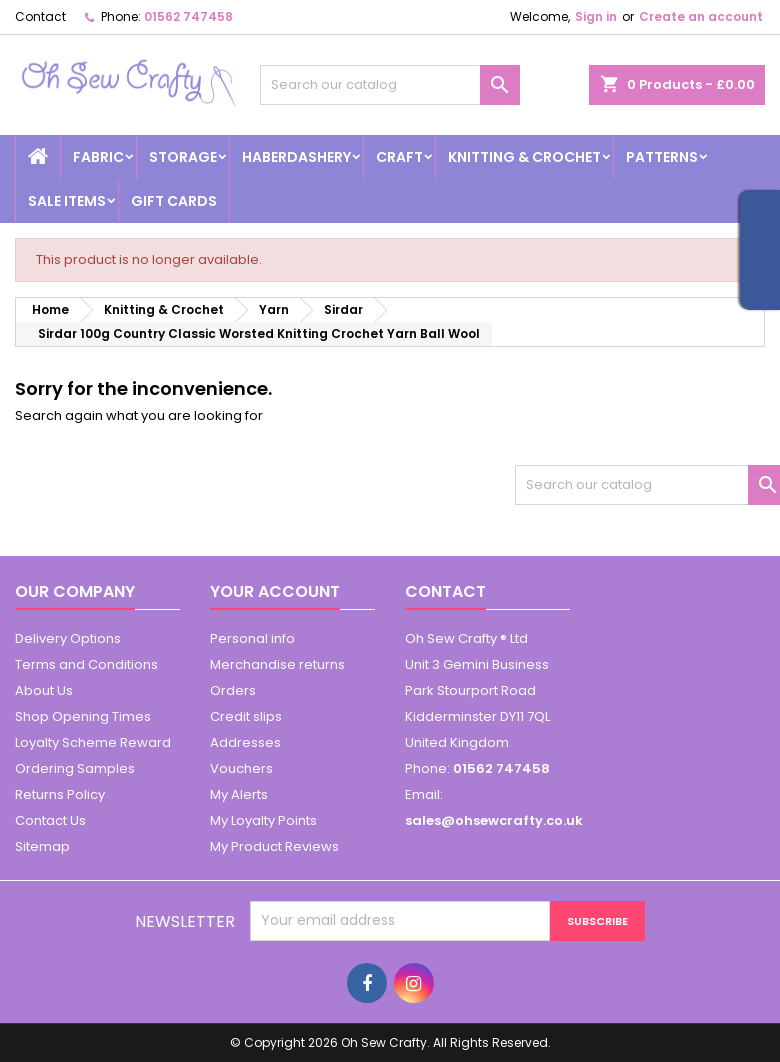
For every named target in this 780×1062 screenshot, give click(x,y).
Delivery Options (68, 638)
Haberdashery (296, 157)
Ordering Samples (75, 768)
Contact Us (50, 820)
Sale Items (67, 201)
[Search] (390, 85)
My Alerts (239, 794)
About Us (44, 690)
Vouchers (241, 768)
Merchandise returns (277, 664)
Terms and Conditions (86, 664)
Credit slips (246, 716)
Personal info (252, 638)
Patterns (662, 157)
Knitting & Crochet (524, 157)
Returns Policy (60, 794)
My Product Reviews (274, 846)
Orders (233, 690)
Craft (399, 157)
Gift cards (174, 201)
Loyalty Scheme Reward (93, 742)
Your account (275, 591)
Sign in (596, 16)
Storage (183, 157)
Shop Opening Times (83, 716)
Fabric (98, 157)
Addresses (245, 742)
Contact (40, 16)
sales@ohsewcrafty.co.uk (494, 820)
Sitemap (42, 846)
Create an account (701, 16)
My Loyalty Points (263, 820)
